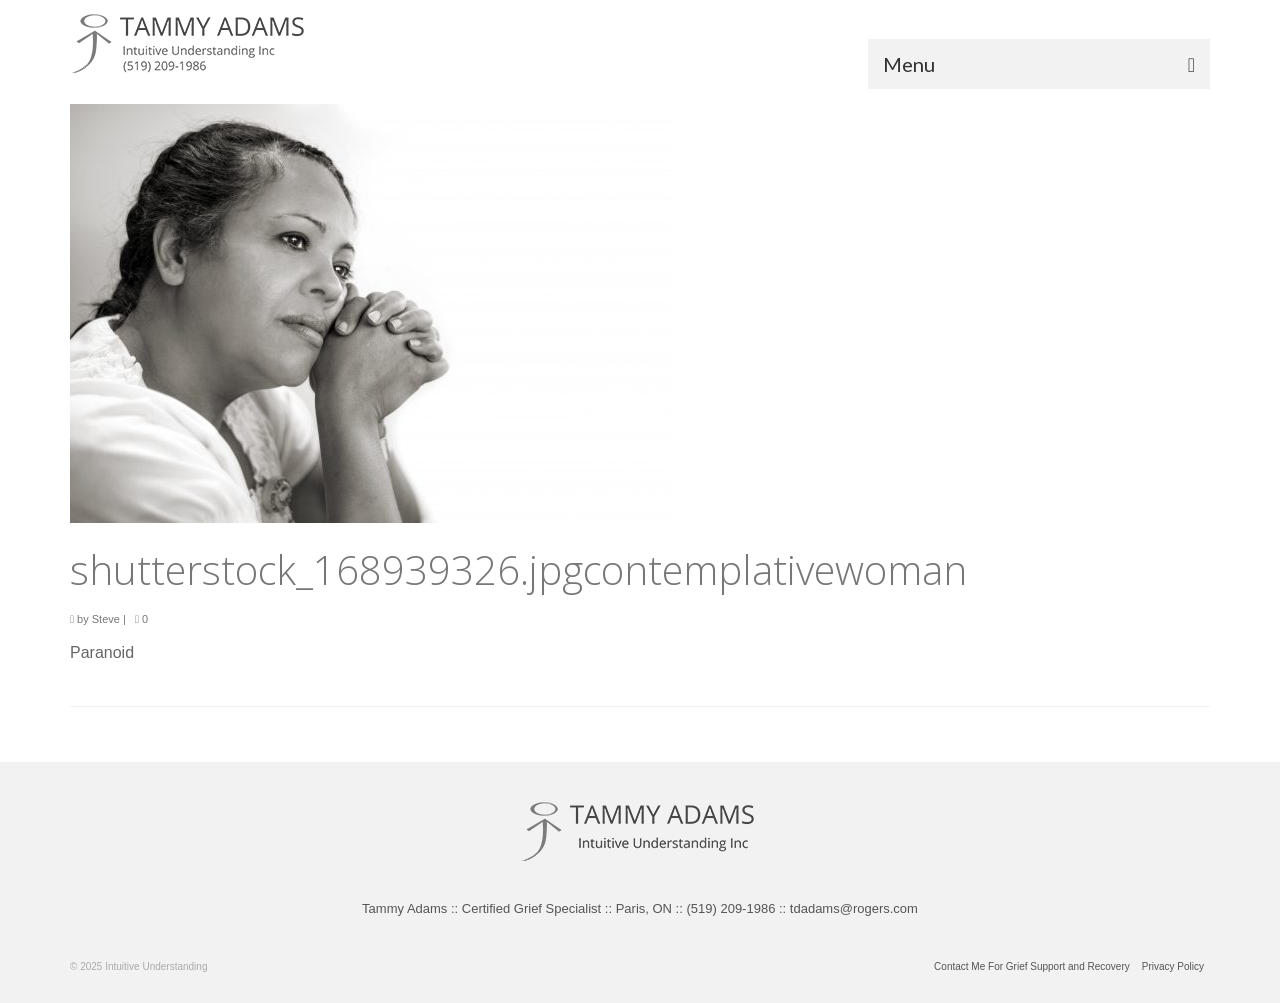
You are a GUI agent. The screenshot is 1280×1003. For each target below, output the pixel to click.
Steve (106, 619)
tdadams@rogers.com (854, 908)
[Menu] (1039, 64)
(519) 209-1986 (730, 908)
